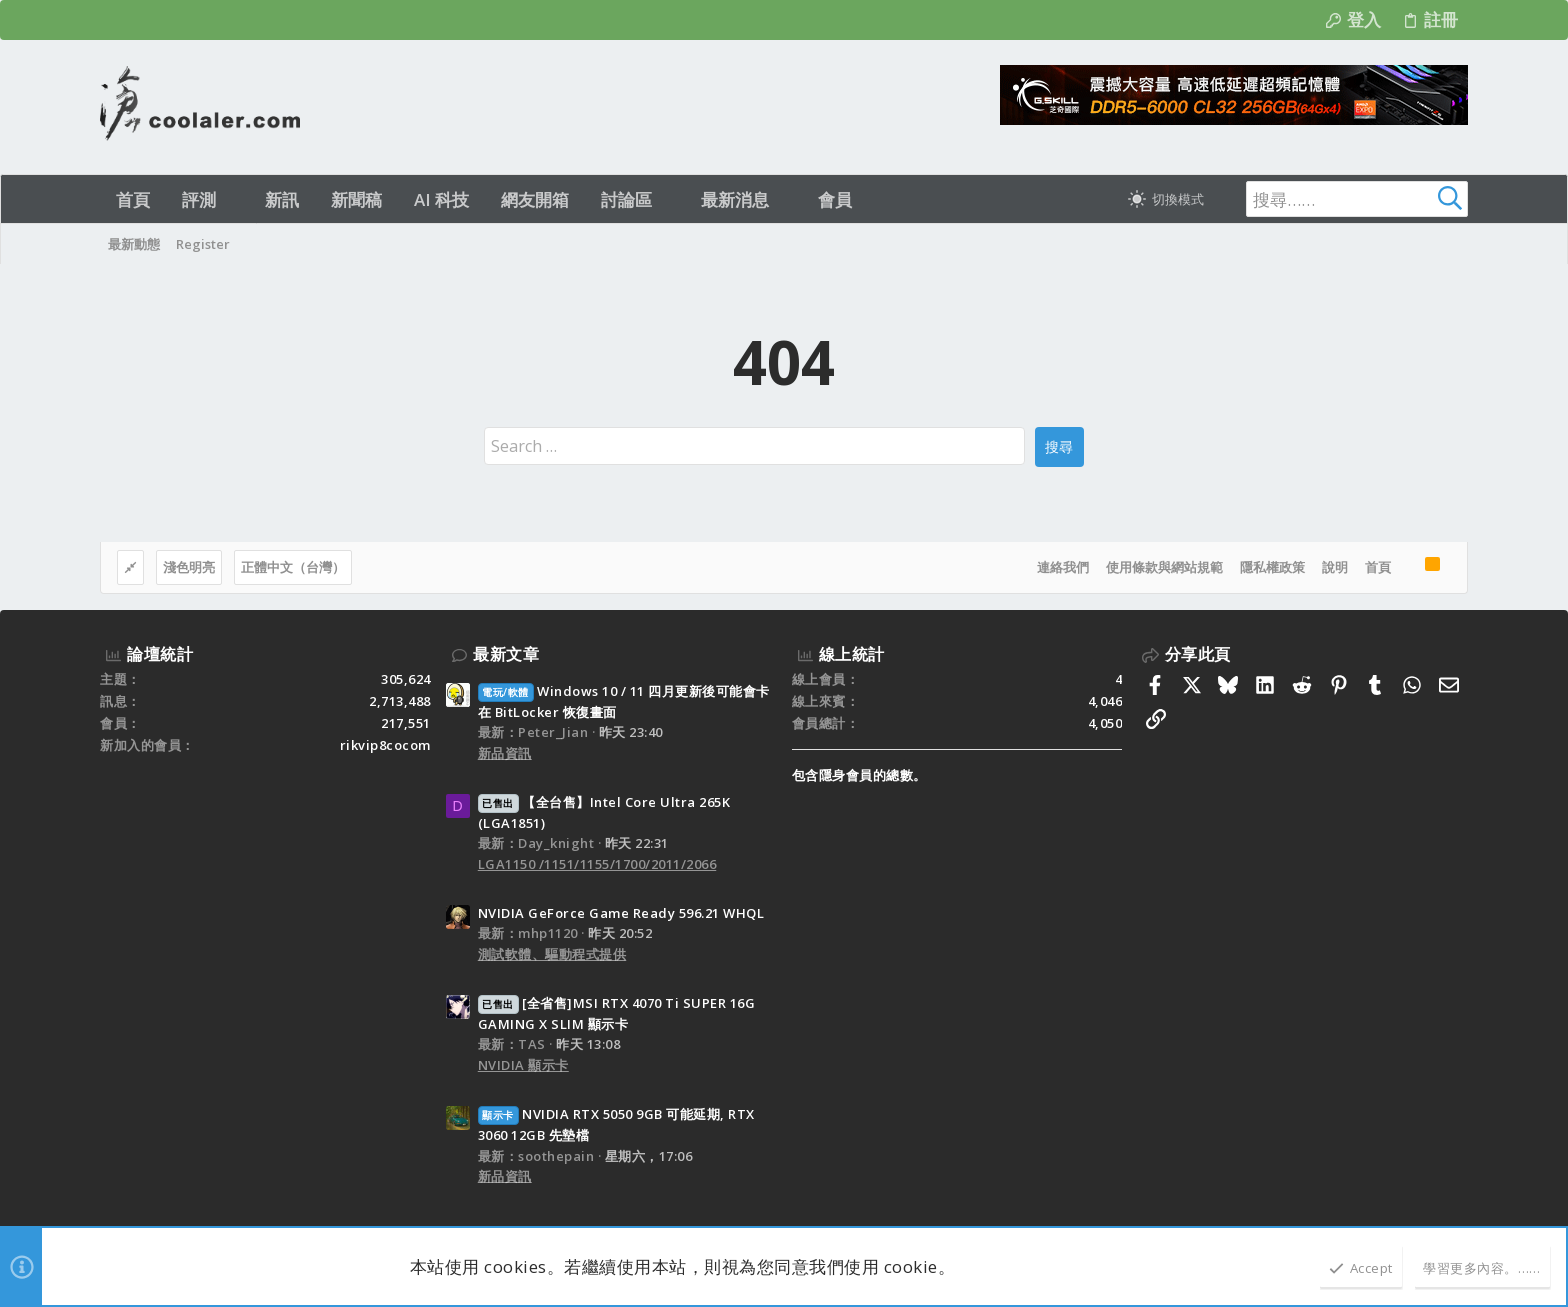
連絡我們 (1063, 567)
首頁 (1378, 567)
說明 (1335, 567)
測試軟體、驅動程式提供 (552, 954)
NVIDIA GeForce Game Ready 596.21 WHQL (621, 913)
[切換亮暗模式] (1166, 199)
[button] (233, 199)
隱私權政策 (1272, 567)
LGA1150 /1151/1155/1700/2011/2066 (597, 864)
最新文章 (506, 654)
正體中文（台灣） (293, 567)
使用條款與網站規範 (1164, 567)
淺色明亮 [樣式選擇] (189, 567)
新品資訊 (505, 753)
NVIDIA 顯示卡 (523, 1065)
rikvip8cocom (385, 745)
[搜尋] (1343, 199)
